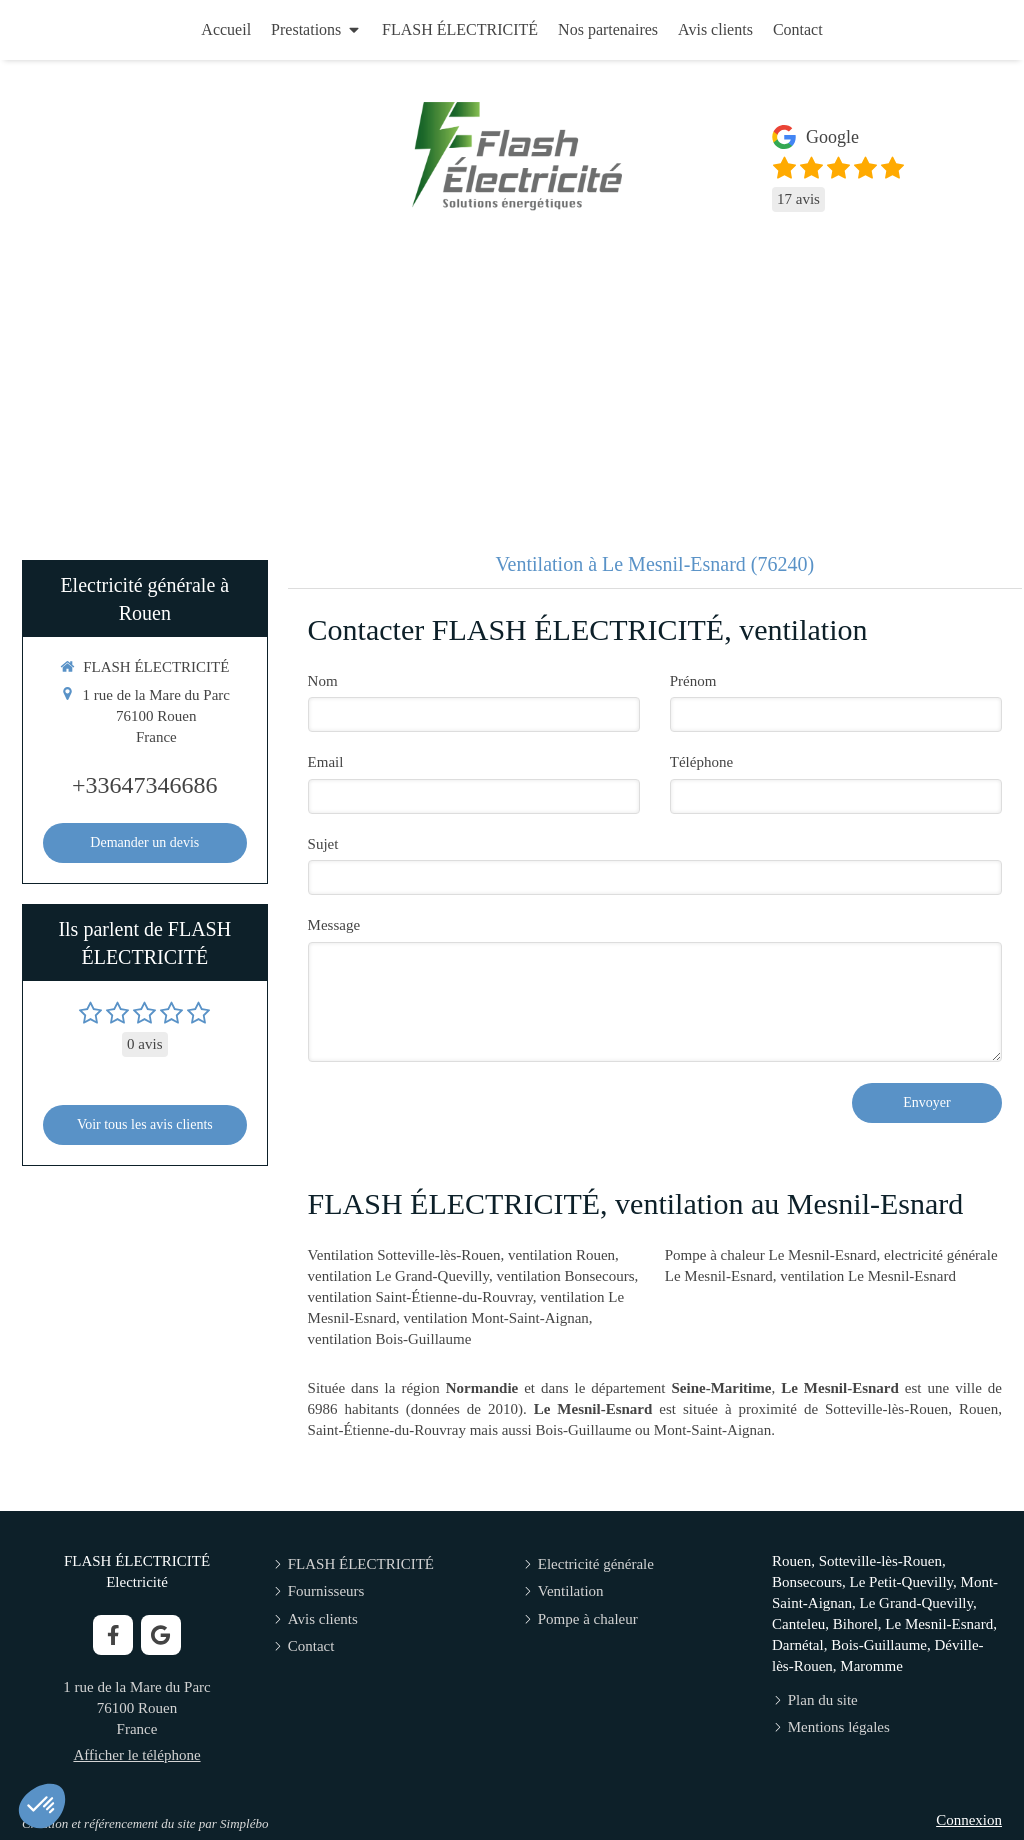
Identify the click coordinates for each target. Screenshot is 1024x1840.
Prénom (693, 681)
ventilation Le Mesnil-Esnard (868, 1276)
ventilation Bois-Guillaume (390, 1339)
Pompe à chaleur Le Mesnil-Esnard (771, 1255)
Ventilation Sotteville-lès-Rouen (404, 1255)
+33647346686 (145, 785)
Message (334, 925)
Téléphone (701, 762)
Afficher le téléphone (136, 1755)
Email (326, 762)
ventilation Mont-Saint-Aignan (495, 1318)
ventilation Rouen (561, 1255)
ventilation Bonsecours (566, 1276)
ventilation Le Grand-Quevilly (398, 1276)
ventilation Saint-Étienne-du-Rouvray (420, 1297)
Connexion (969, 1820)
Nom (323, 681)
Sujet (323, 844)
